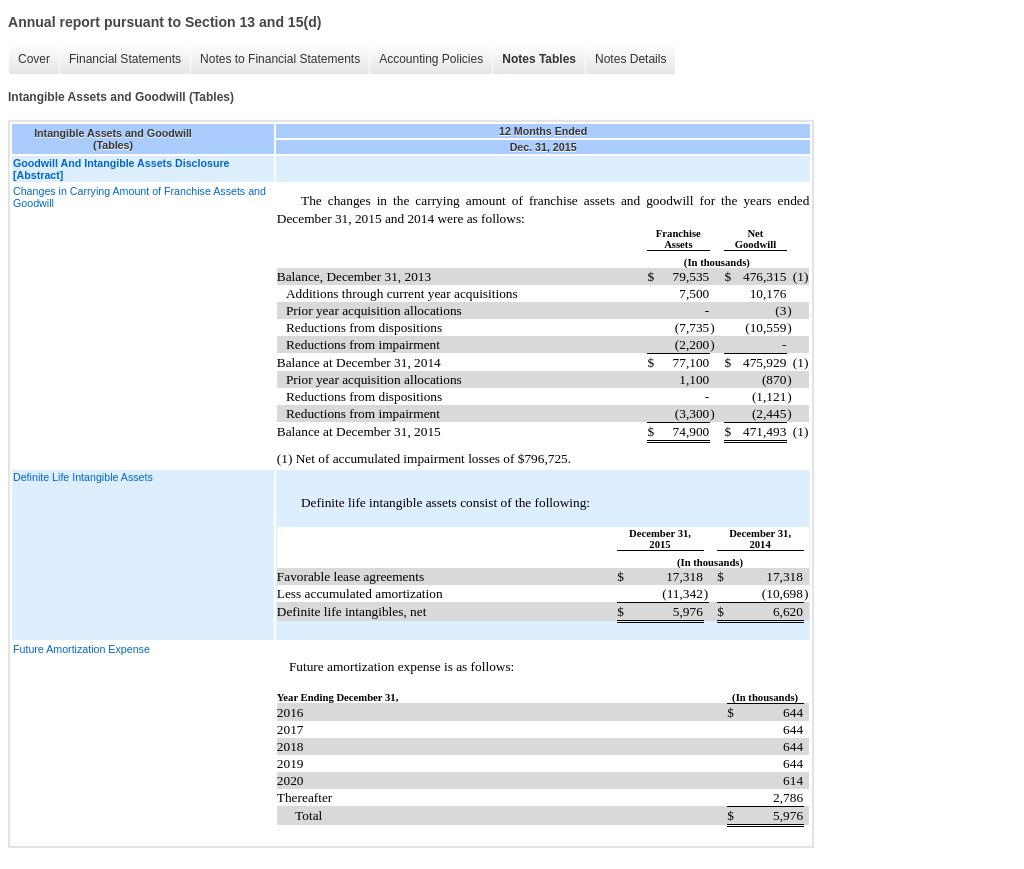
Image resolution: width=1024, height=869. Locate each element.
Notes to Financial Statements (280, 59)
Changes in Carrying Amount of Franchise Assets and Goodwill (139, 197)
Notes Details (630, 59)
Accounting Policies (431, 59)
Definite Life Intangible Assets (83, 477)
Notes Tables (539, 59)
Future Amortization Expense (81, 649)
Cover (34, 59)
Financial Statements (125, 59)
